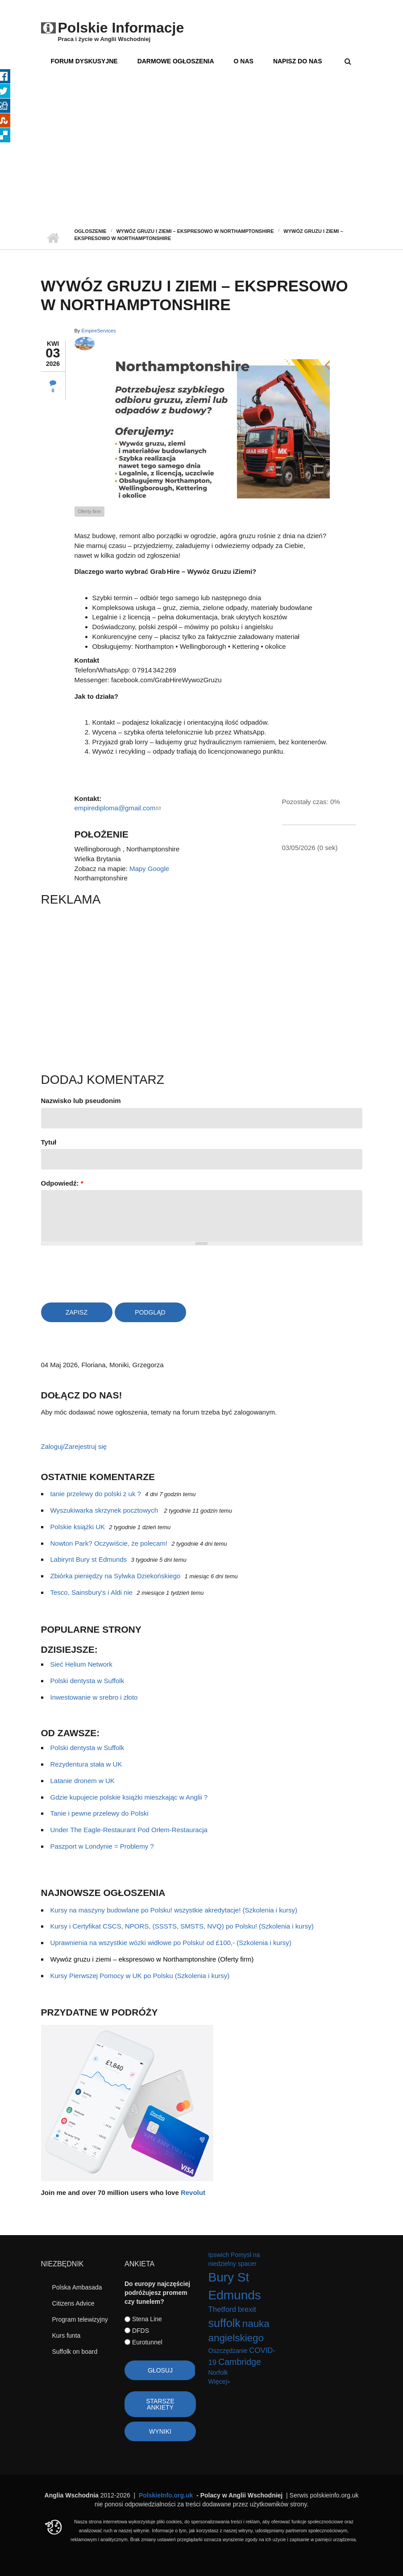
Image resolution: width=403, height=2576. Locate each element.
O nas (243, 61)
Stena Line (147, 2319)
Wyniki (160, 2431)
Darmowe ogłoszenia (175, 61)
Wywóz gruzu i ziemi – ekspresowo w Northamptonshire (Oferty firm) (152, 1959)
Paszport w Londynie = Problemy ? (102, 1846)
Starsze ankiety (160, 2404)
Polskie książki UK (77, 1527)
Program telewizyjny (80, 2319)
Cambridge (239, 2362)
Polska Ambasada (77, 2287)
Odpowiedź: (62, 1183)
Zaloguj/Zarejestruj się (74, 1446)
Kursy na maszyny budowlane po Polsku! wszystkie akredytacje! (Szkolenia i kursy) (174, 1910)
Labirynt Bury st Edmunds (88, 1559)
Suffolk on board (75, 2351)
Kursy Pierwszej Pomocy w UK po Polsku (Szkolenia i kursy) (140, 1975)
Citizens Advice (73, 2303)
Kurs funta (66, 2335)
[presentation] (109, 1271)
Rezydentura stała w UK (86, 1764)
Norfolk (218, 2372)
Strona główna (53, 238)
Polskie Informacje (121, 28)
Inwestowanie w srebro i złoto (94, 1697)
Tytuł (49, 1142)
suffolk (224, 2323)
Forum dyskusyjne (84, 61)
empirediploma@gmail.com (118, 808)
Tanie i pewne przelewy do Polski (99, 1813)
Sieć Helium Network (81, 1664)
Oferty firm (89, 511)
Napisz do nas (297, 61)
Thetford (222, 2309)
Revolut (193, 2192)
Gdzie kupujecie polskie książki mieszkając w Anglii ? (129, 1797)
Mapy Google (149, 868)
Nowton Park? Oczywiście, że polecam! (109, 1543)
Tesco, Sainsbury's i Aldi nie (91, 1592)
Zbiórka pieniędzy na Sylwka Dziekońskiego (115, 1576)
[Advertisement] (201, 160)
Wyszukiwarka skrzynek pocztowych (105, 1510)
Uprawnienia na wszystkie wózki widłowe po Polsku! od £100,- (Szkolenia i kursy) (170, 1942)
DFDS (140, 2330)
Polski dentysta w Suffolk (87, 1680)
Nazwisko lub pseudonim (81, 1100)
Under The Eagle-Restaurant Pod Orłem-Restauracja (129, 1829)
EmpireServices (98, 330)
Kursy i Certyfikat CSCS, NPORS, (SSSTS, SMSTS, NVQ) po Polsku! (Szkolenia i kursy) (182, 1926)
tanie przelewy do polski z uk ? (95, 1493)
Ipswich (218, 2254)
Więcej (217, 2381)
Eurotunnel (147, 2342)
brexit (247, 2309)
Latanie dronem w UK (82, 1780)
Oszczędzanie (228, 2350)
